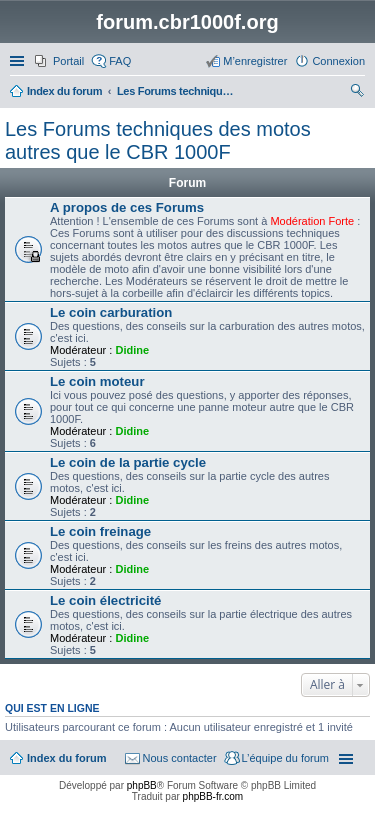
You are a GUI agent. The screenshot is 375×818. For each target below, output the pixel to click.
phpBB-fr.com (213, 796)
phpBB (142, 785)
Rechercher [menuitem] (357, 93)
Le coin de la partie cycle (128, 462)
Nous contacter (180, 758)
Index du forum (66, 758)
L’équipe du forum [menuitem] (285, 758)
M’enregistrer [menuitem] (255, 61)
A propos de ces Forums (127, 207)
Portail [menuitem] (68, 61)
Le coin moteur (97, 381)
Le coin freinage (100, 531)
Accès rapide (19, 61)
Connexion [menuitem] (338, 61)
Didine (132, 350)
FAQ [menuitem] (120, 61)
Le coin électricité (105, 600)
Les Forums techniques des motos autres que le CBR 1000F (158, 140)
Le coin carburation (111, 312)
